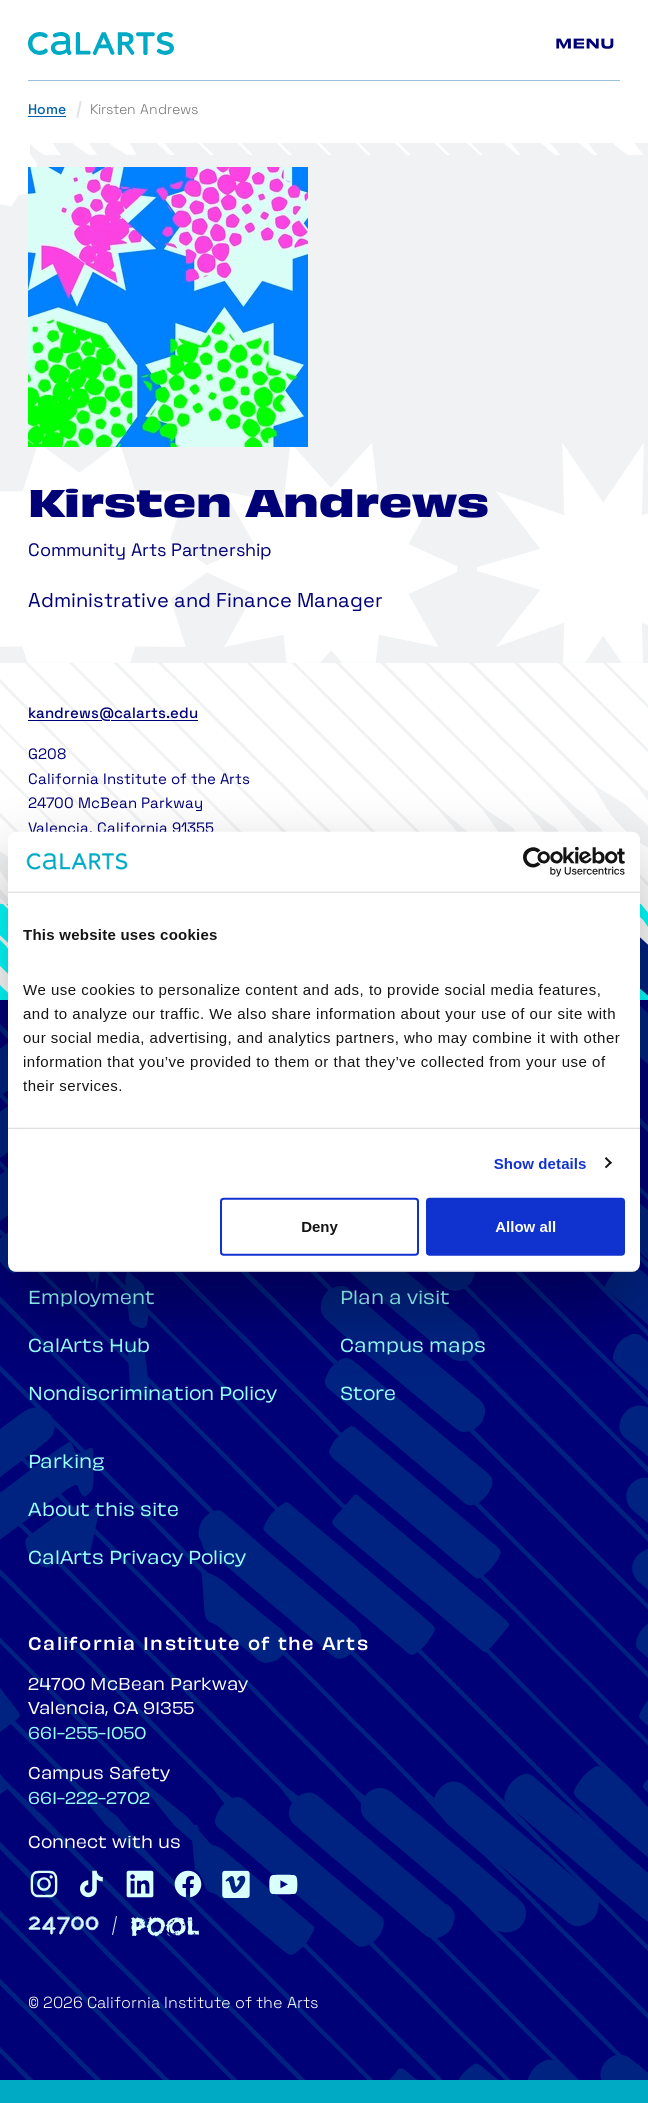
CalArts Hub (89, 1347)
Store (368, 1395)
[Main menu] (588, 44)
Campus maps (413, 1347)
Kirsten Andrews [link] (144, 110)
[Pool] (165, 1926)
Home (47, 110)
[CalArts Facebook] (188, 1884)
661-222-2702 (89, 1800)
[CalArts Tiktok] (92, 1884)
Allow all (525, 1226)
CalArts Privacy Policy (137, 1559)
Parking (66, 1463)
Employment (91, 1299)
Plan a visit (395, 1299)
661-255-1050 (87, 1735)
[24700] (63, 1925)
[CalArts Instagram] (44, 1884)
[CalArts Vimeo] (236, 1884)
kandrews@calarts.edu (113, 714)
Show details (540, 1162)
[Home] (101, 43)
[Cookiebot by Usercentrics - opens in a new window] (537, 861)
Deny (319, 1226)
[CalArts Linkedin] (140, 1884)
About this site (103, 1511)
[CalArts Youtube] (284, 1884)
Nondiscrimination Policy (152, 1395)
